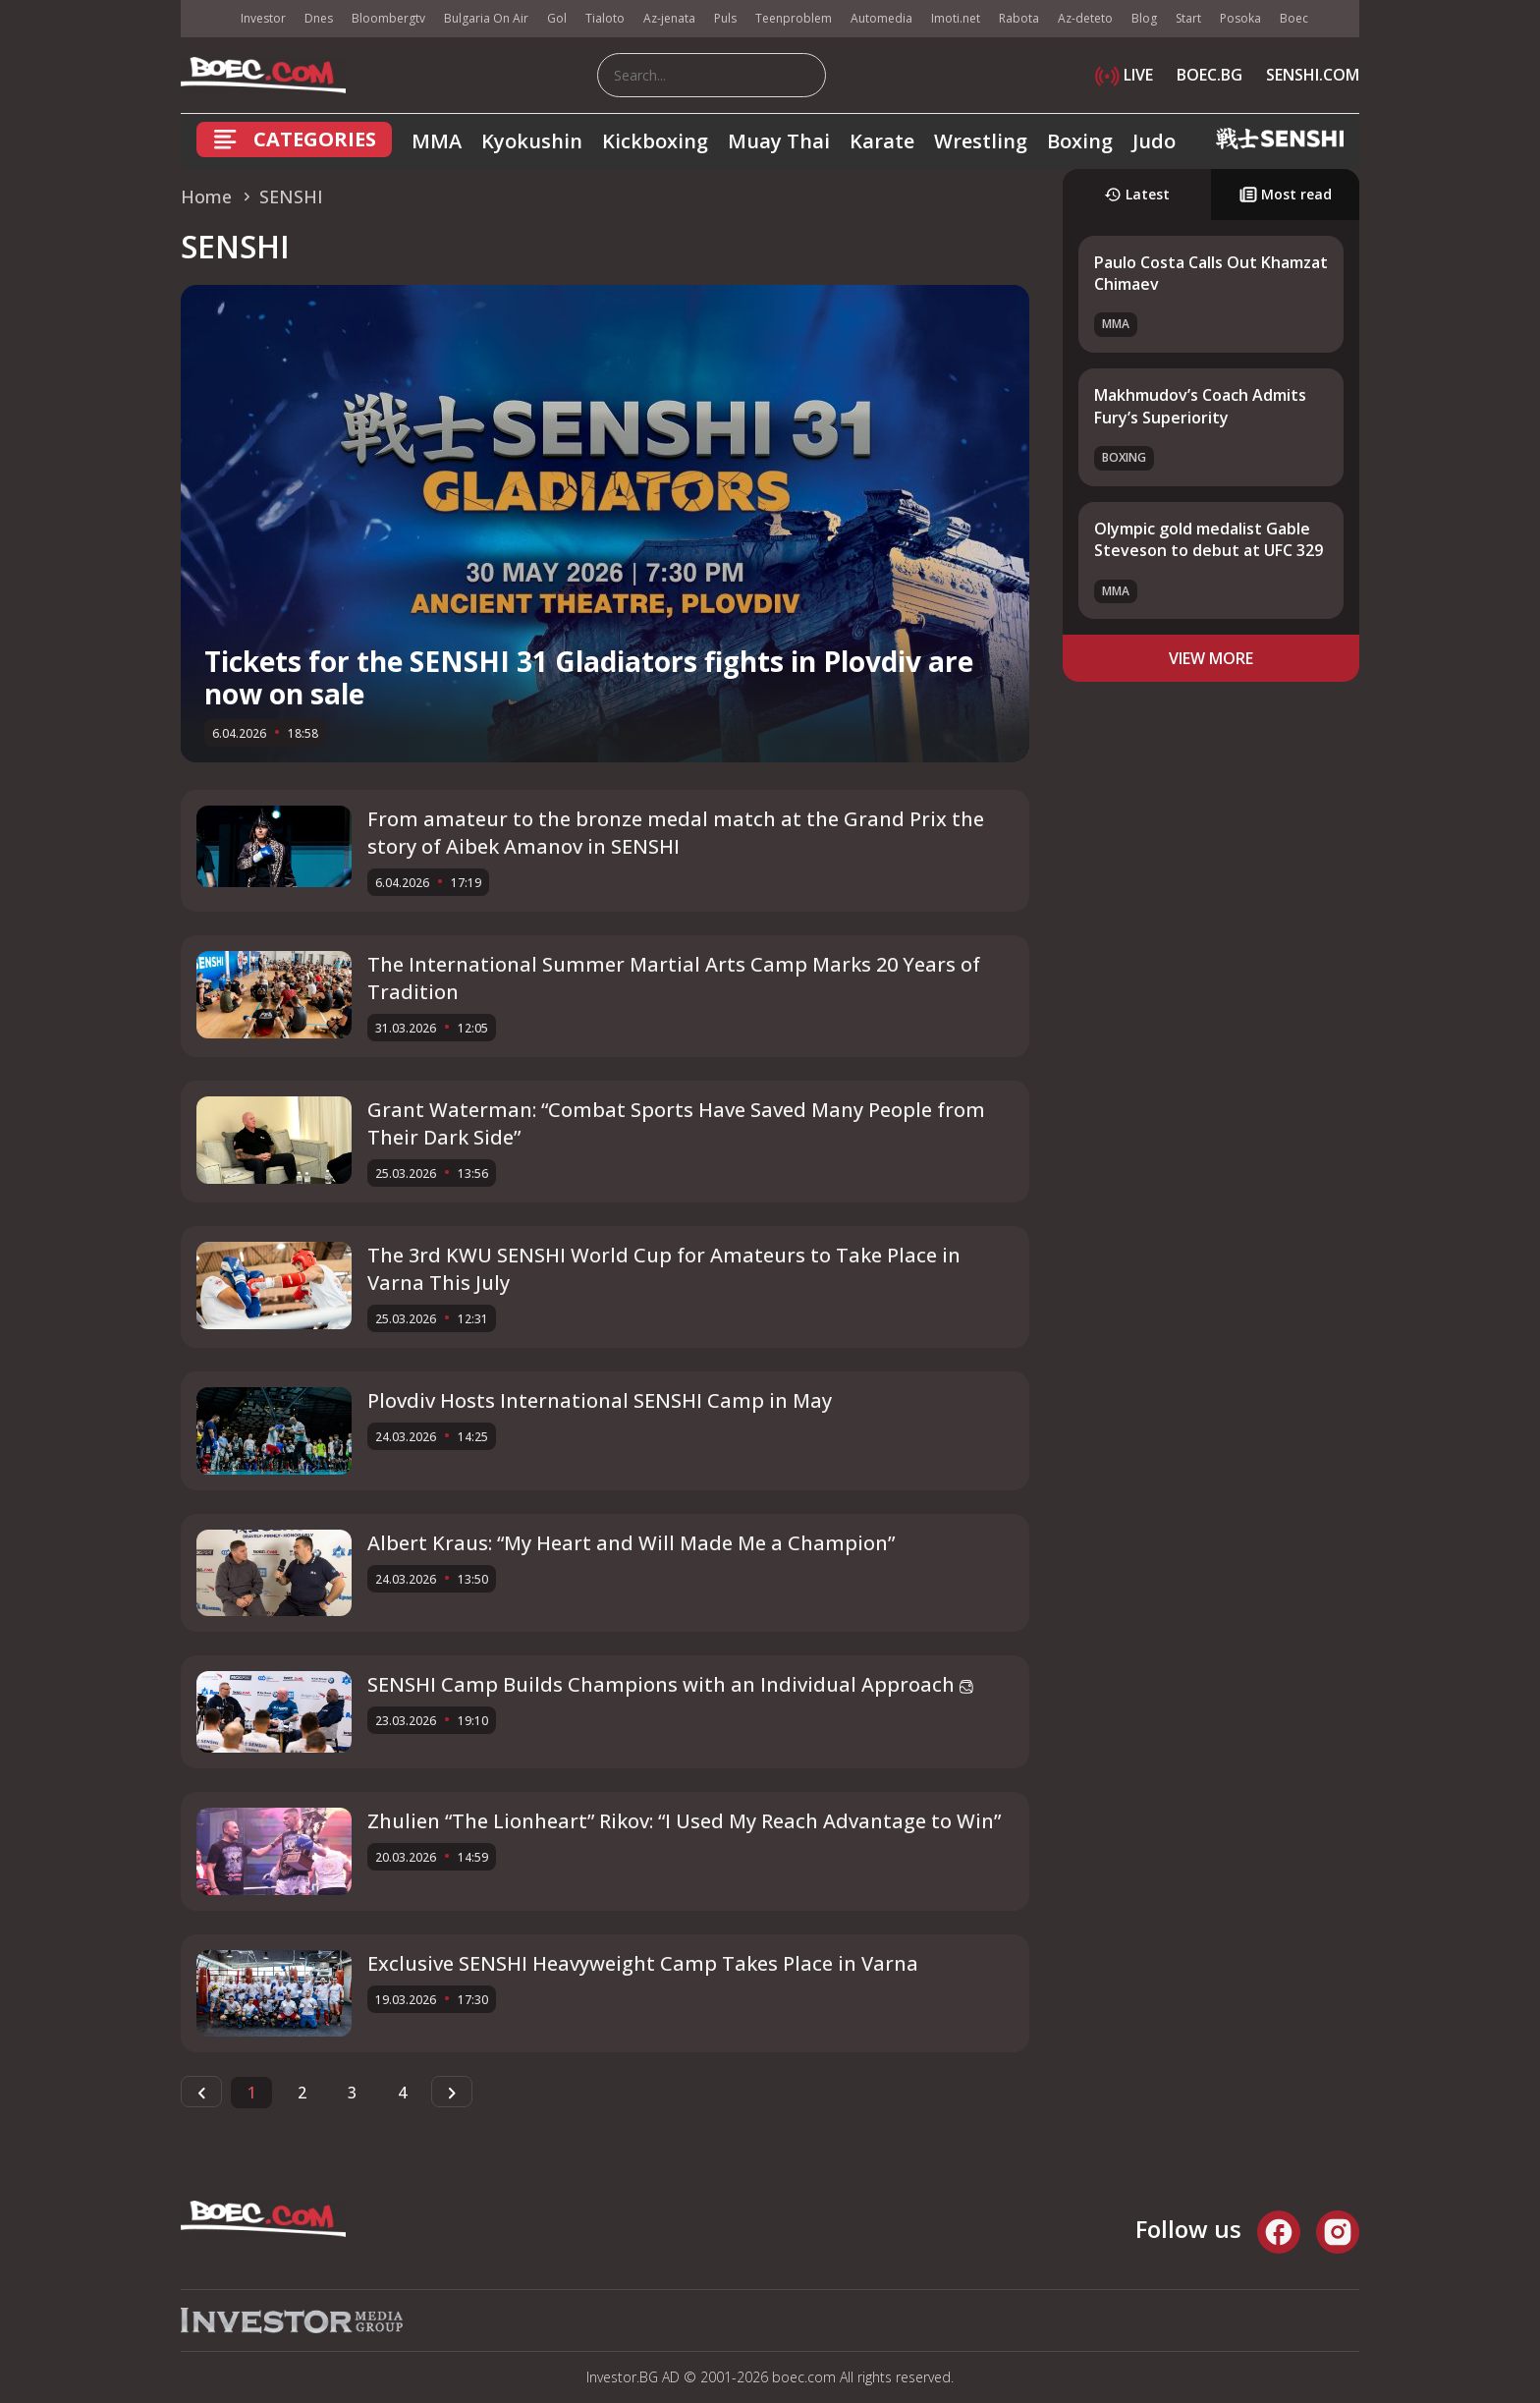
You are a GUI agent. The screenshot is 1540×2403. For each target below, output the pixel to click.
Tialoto (605, 18)
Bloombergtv (388, 18)
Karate (882, 141)
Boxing (1080, 141)
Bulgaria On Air (486, 18)
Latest (1137, 194)
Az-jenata (669, 18)
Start (1188, 18)
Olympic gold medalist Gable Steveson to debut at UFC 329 (1208, 539)
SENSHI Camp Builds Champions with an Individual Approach (670, 1684)
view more (1211, 658)
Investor (263, 18)
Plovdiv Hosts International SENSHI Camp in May (599, 1400)
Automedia (881, 18)
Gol (557, 18)
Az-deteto (1085, 18)
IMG (205, 19)
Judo (1154, 141)
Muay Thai (779, 141)
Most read (1285, 194)
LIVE (1124, 74)
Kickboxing (655, 141)
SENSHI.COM (1312, 74)
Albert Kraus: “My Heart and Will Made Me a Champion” (631, 1543)
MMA (437, 141)
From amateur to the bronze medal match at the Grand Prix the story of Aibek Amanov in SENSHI (675, 833)
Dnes (318, 18)
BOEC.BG (1209, 74)
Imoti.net (955, 18)
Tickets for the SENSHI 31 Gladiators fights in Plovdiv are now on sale (588, 678)
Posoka (1240, 18)
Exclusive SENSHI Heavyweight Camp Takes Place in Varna (642, 1963)
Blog (1144, 18)
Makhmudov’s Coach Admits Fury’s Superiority (1200, 405)
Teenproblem (793, 18)
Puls (725, 18)
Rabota (1019, 18)
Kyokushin (531, 141)
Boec (1294, 18)
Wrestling (980, 141)
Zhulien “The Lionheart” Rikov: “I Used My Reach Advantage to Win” (684, 1821)
